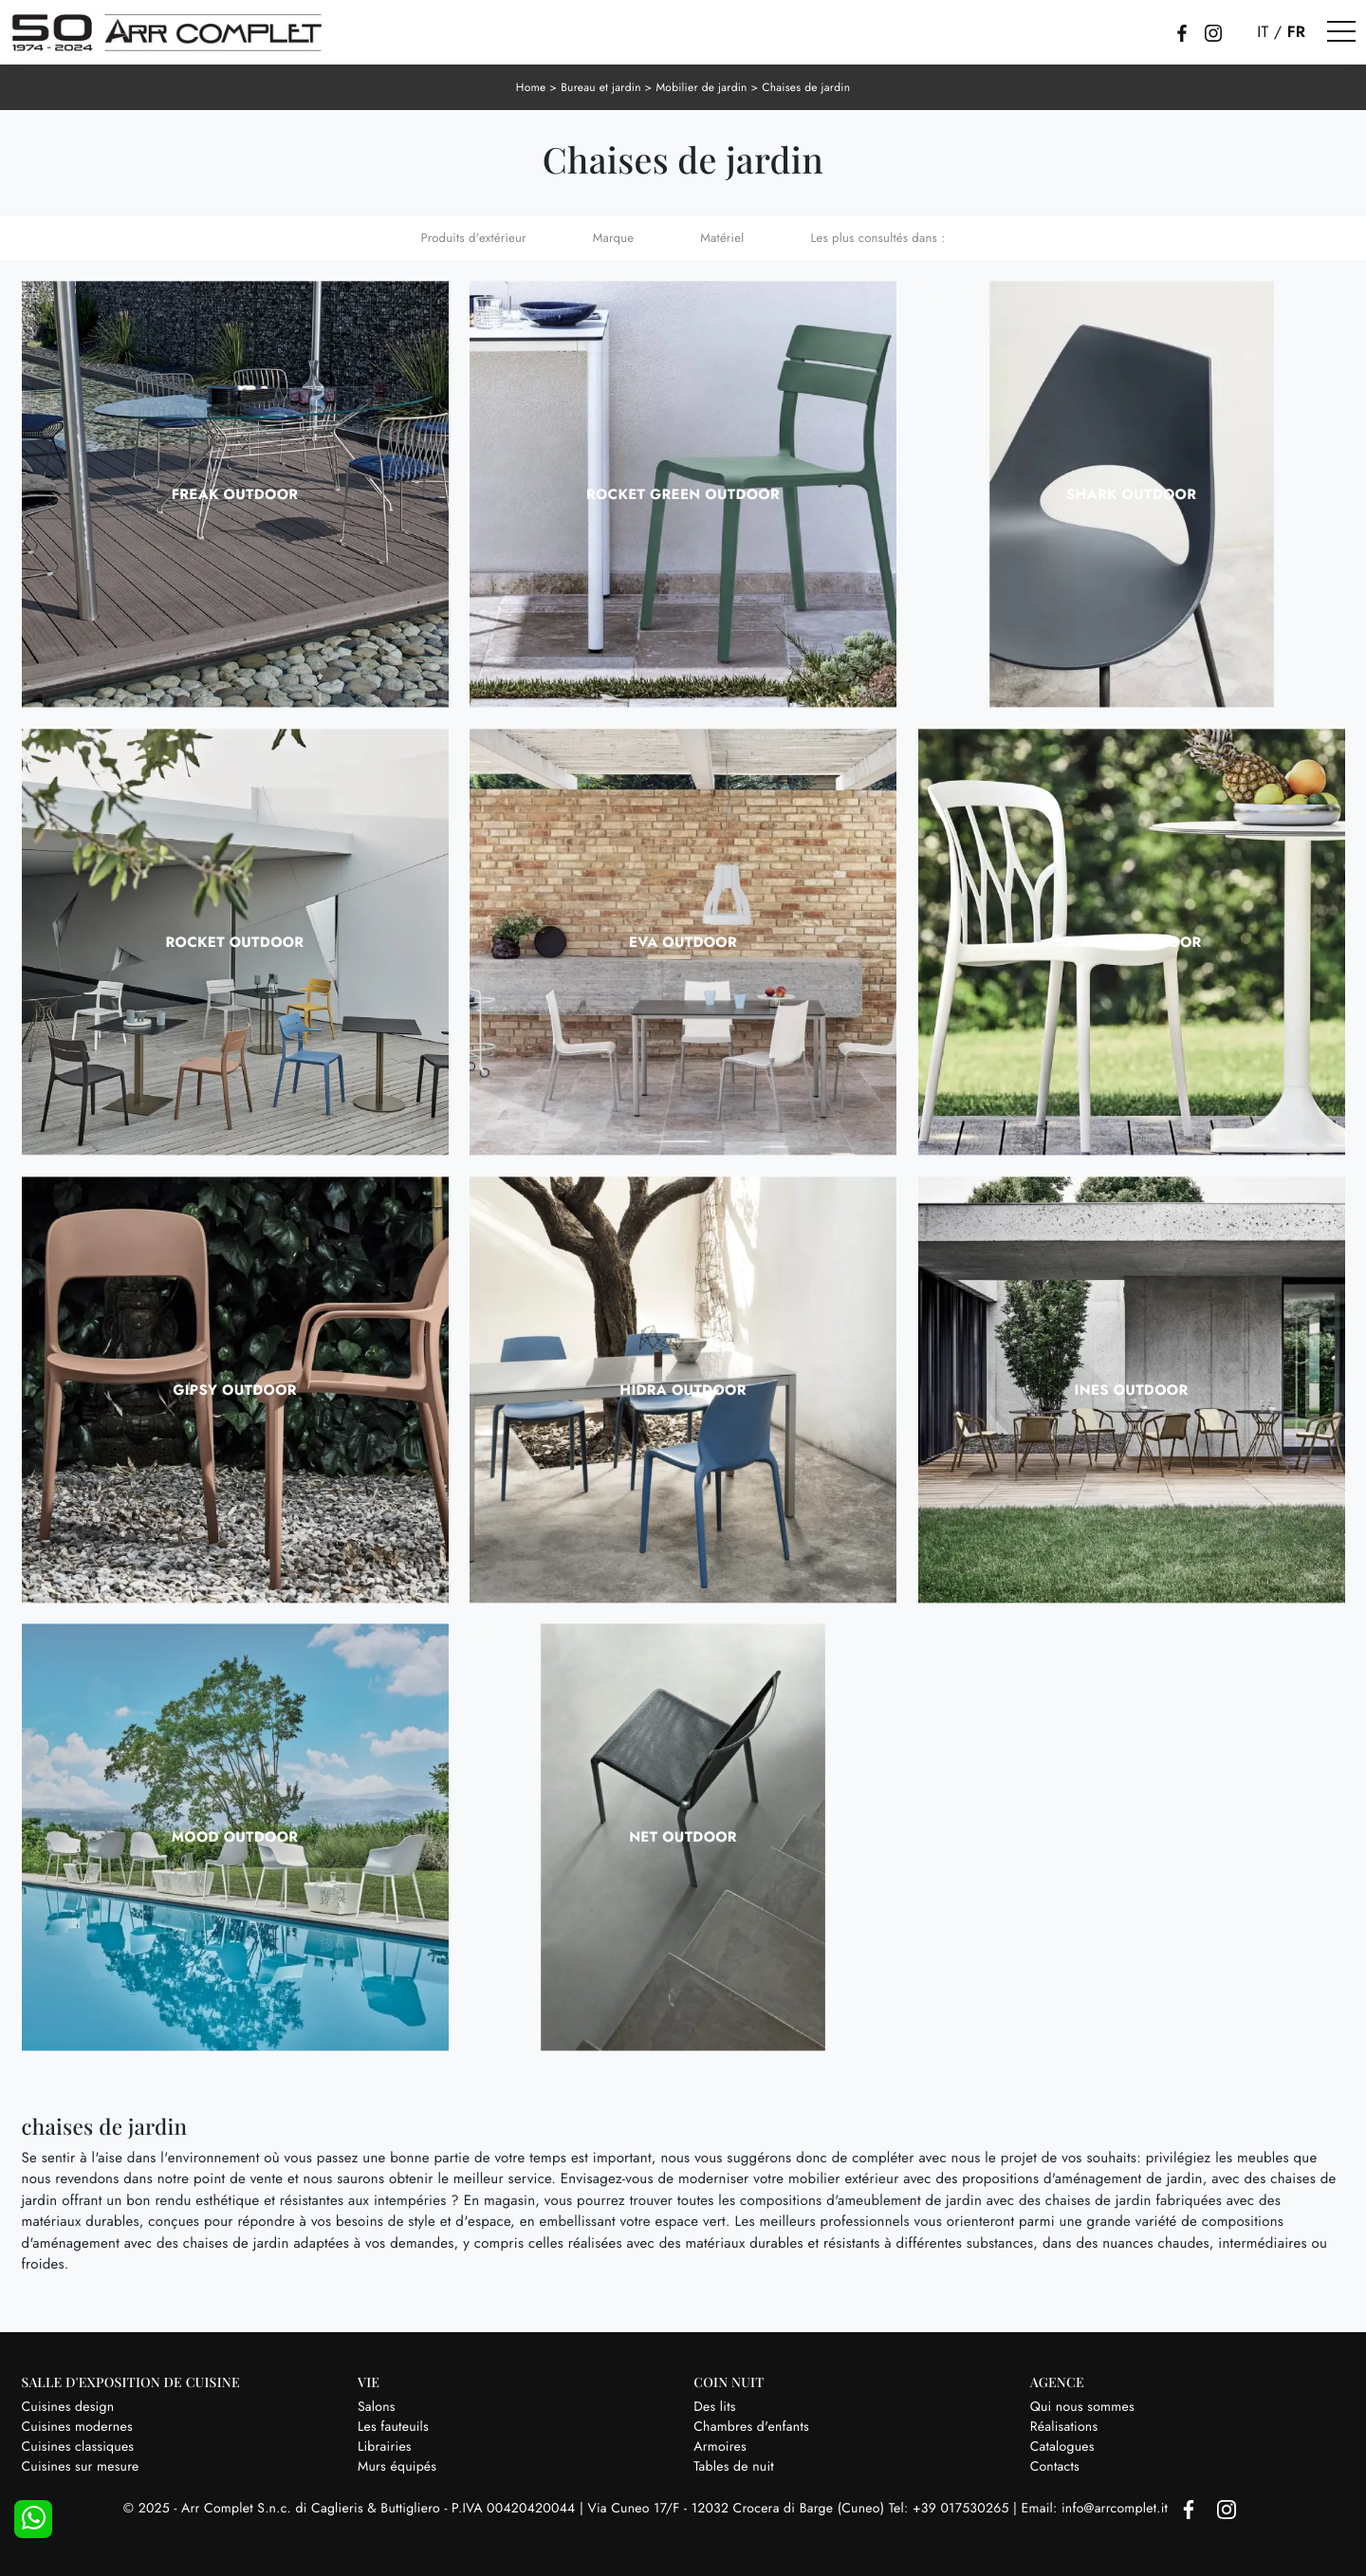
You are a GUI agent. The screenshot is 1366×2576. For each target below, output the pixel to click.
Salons (377, 2407)
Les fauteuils (393, 2427)
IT (1262, 32)
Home (531, 87)
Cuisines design (68, 2407)
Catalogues (1062, 2446)
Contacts (1055, 2466)
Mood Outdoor (235, 1836)
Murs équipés (397, 2466)
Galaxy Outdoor (1131, 942)
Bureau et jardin (601, 87)
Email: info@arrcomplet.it (1097, 2508)
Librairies (385, 2446)
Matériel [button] (722, 238)
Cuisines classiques (78, 2446)
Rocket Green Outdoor (683, 494)
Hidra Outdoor (682, 1390)
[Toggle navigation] (1341, 32)
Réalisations (1064, 2427)
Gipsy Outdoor (235, 1390)
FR (1296, 32)
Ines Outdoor (1132, 1390)
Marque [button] (613, 238)
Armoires (720, 2446)
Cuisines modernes (77, 2427)
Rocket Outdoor (235, 942)
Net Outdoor (683, 1836)
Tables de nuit (733, 2466)
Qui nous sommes (1082, 2407)
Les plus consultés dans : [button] (877, 238)
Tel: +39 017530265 (951, 2508)
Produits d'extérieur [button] (473, 238)
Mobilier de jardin (701, 87)
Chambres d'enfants (751, 2427)
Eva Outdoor (683, 942)
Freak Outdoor (235, 494)
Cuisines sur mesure (80, 2466)
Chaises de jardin (806, 87)
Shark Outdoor (1131, 494)
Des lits (714, 2407)
